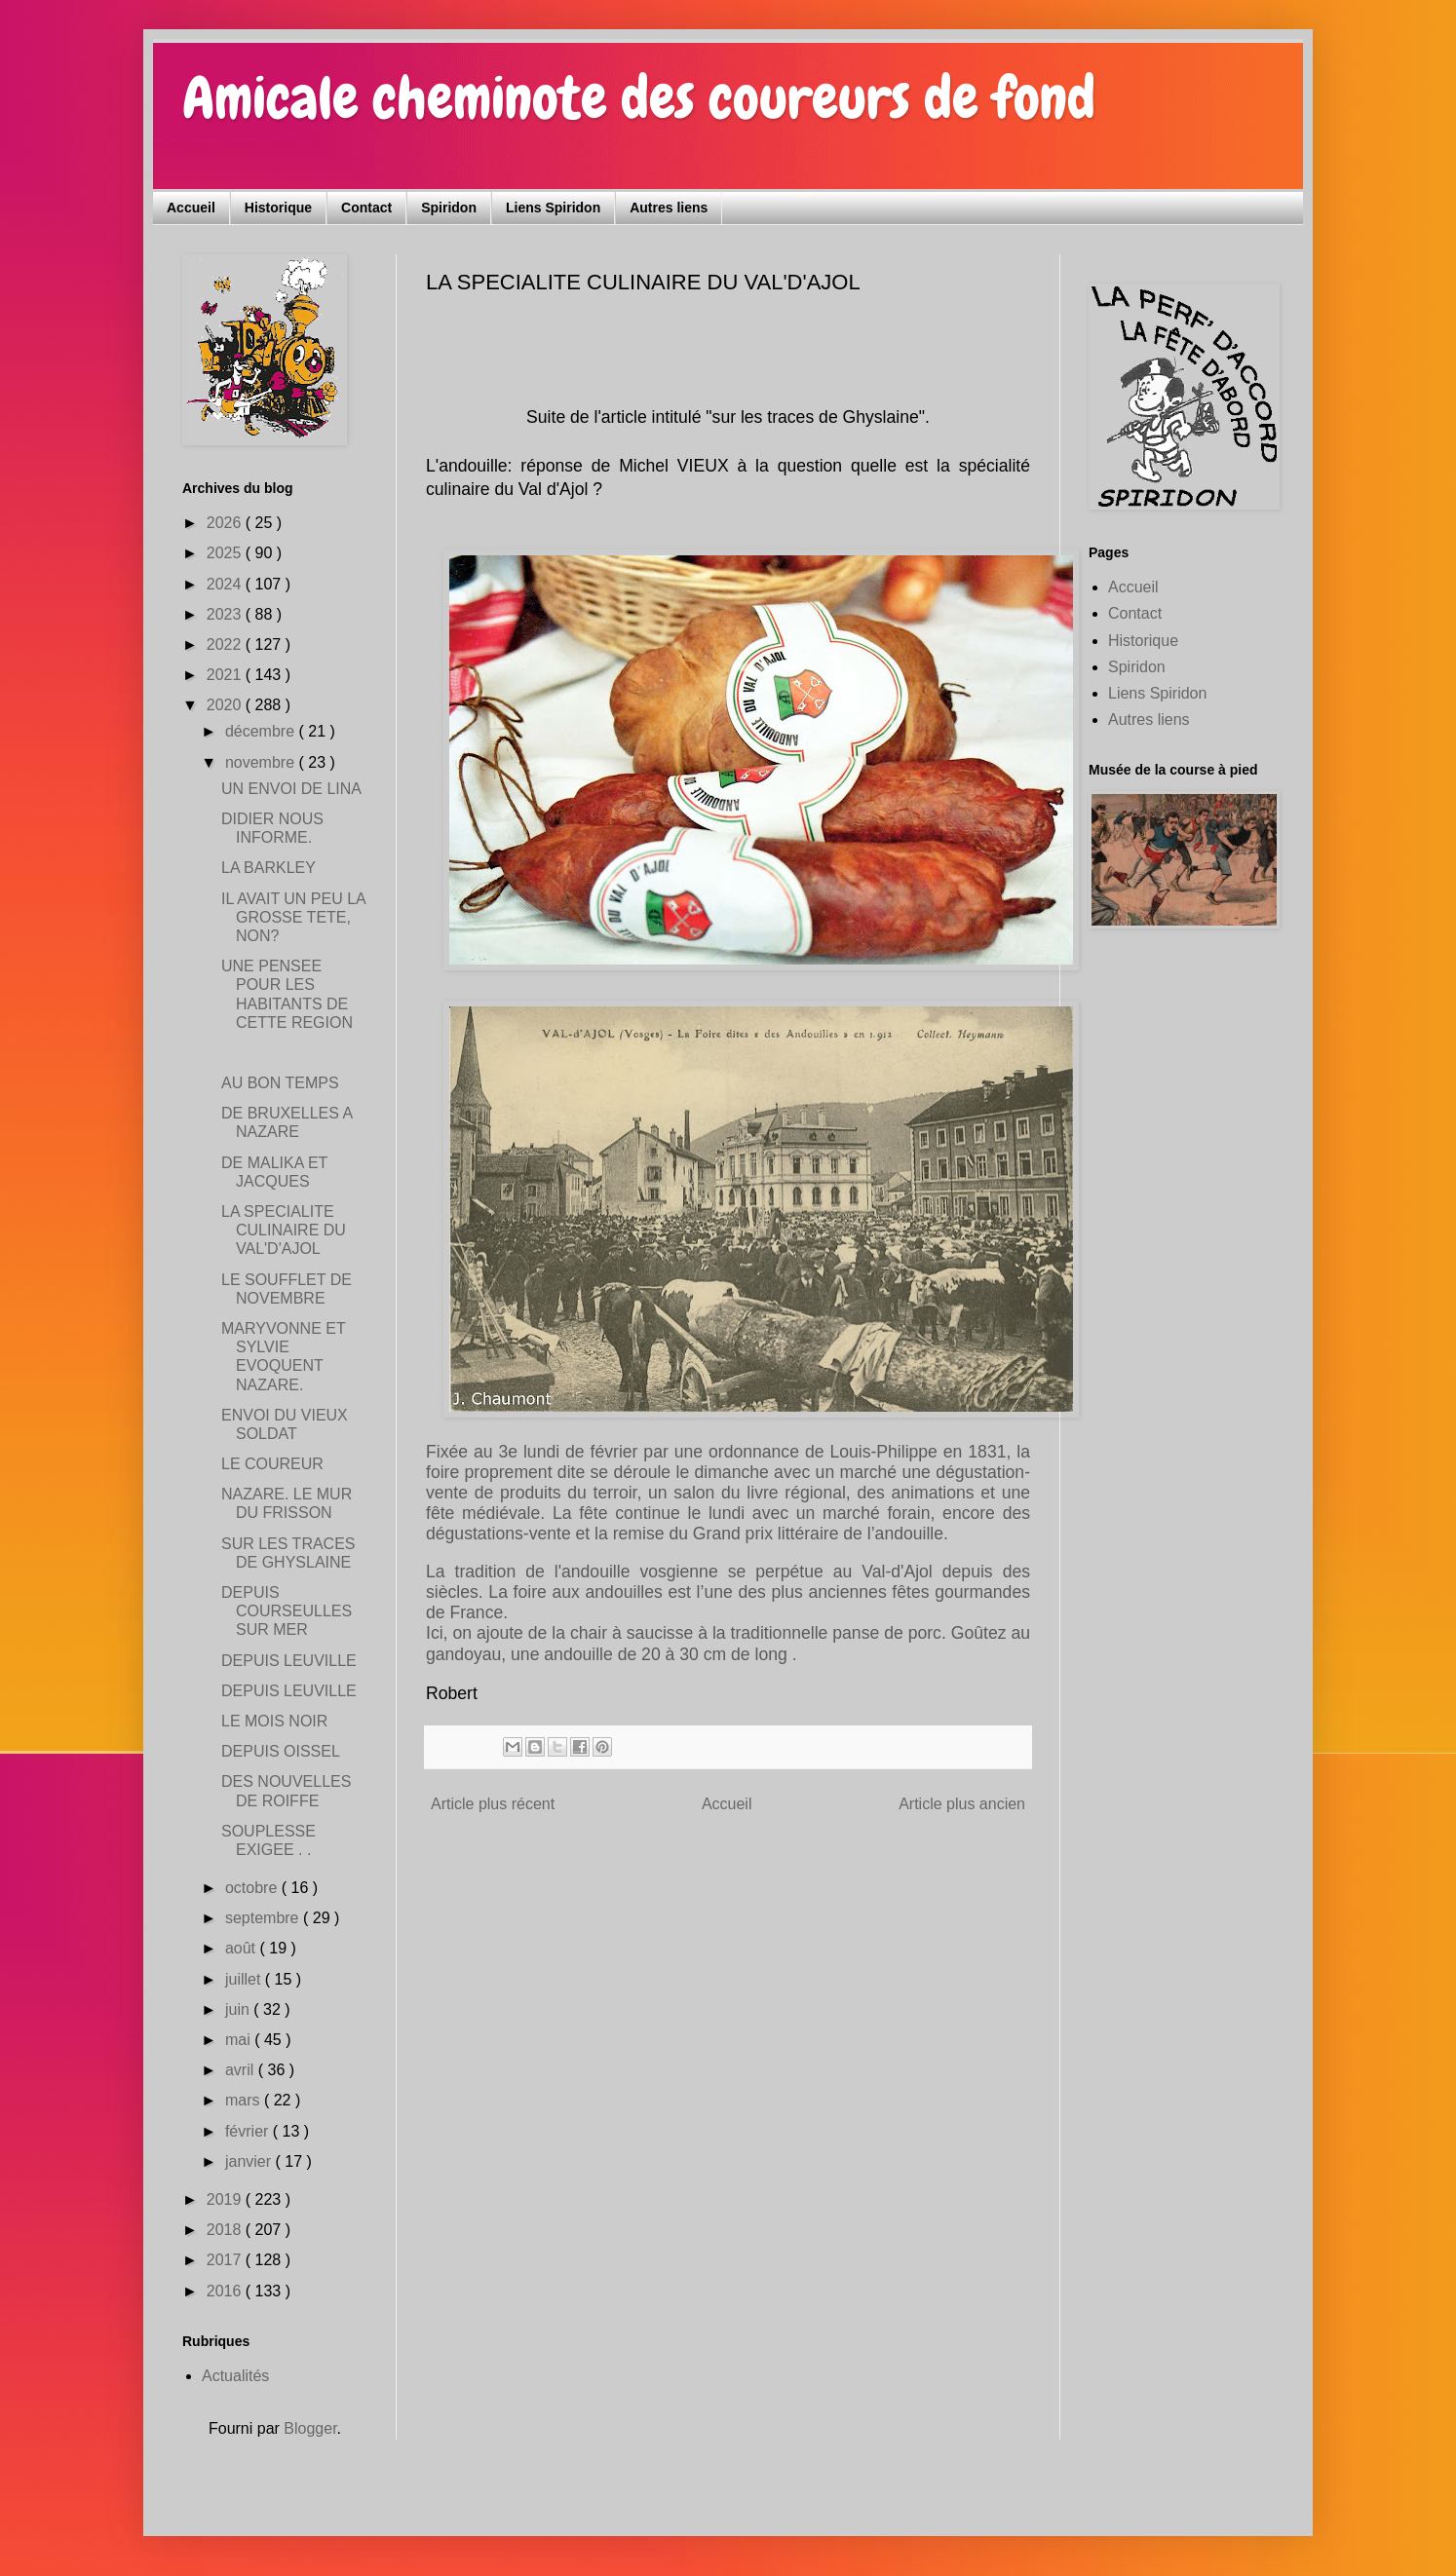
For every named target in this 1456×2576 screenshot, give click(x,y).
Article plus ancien (962, 1804)
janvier (250, 2161)
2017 (226, 2260)
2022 (226, 644)
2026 (226, 522)
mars (244, 2100)
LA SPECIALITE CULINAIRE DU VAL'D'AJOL (283, 1230)
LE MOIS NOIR (274, 1721)
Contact (366, 207)
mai (239, 2039)
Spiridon (449, 207)
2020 (226, 705)
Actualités (235, 2376)
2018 (226, 2229)
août (242, 1948)
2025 (226, 553)
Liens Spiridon (553, 207)
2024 (226, 584)
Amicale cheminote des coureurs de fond (638, 97)
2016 (226, 2291)
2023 (226, 614)
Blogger (310, 2428)
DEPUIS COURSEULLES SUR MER (286, 1611)
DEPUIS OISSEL (280, 1751)
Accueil (191, 207)
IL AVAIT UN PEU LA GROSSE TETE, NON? (293, 917)
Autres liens (669, 207)
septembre (264, 1918)
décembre (262, 731)
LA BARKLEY (268, 867)
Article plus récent (493, 1804)
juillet (245, 1979)
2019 (226, 2199)
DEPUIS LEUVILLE (289, 1660)
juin (239, 2009)
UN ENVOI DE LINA (291, 788)
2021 (226, 674)
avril (241, 2070)
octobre (253, 1887)
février (249, 2131)
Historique (278, 207)
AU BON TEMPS (280, 1083)
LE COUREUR (272, 1464)
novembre (262, 762)
